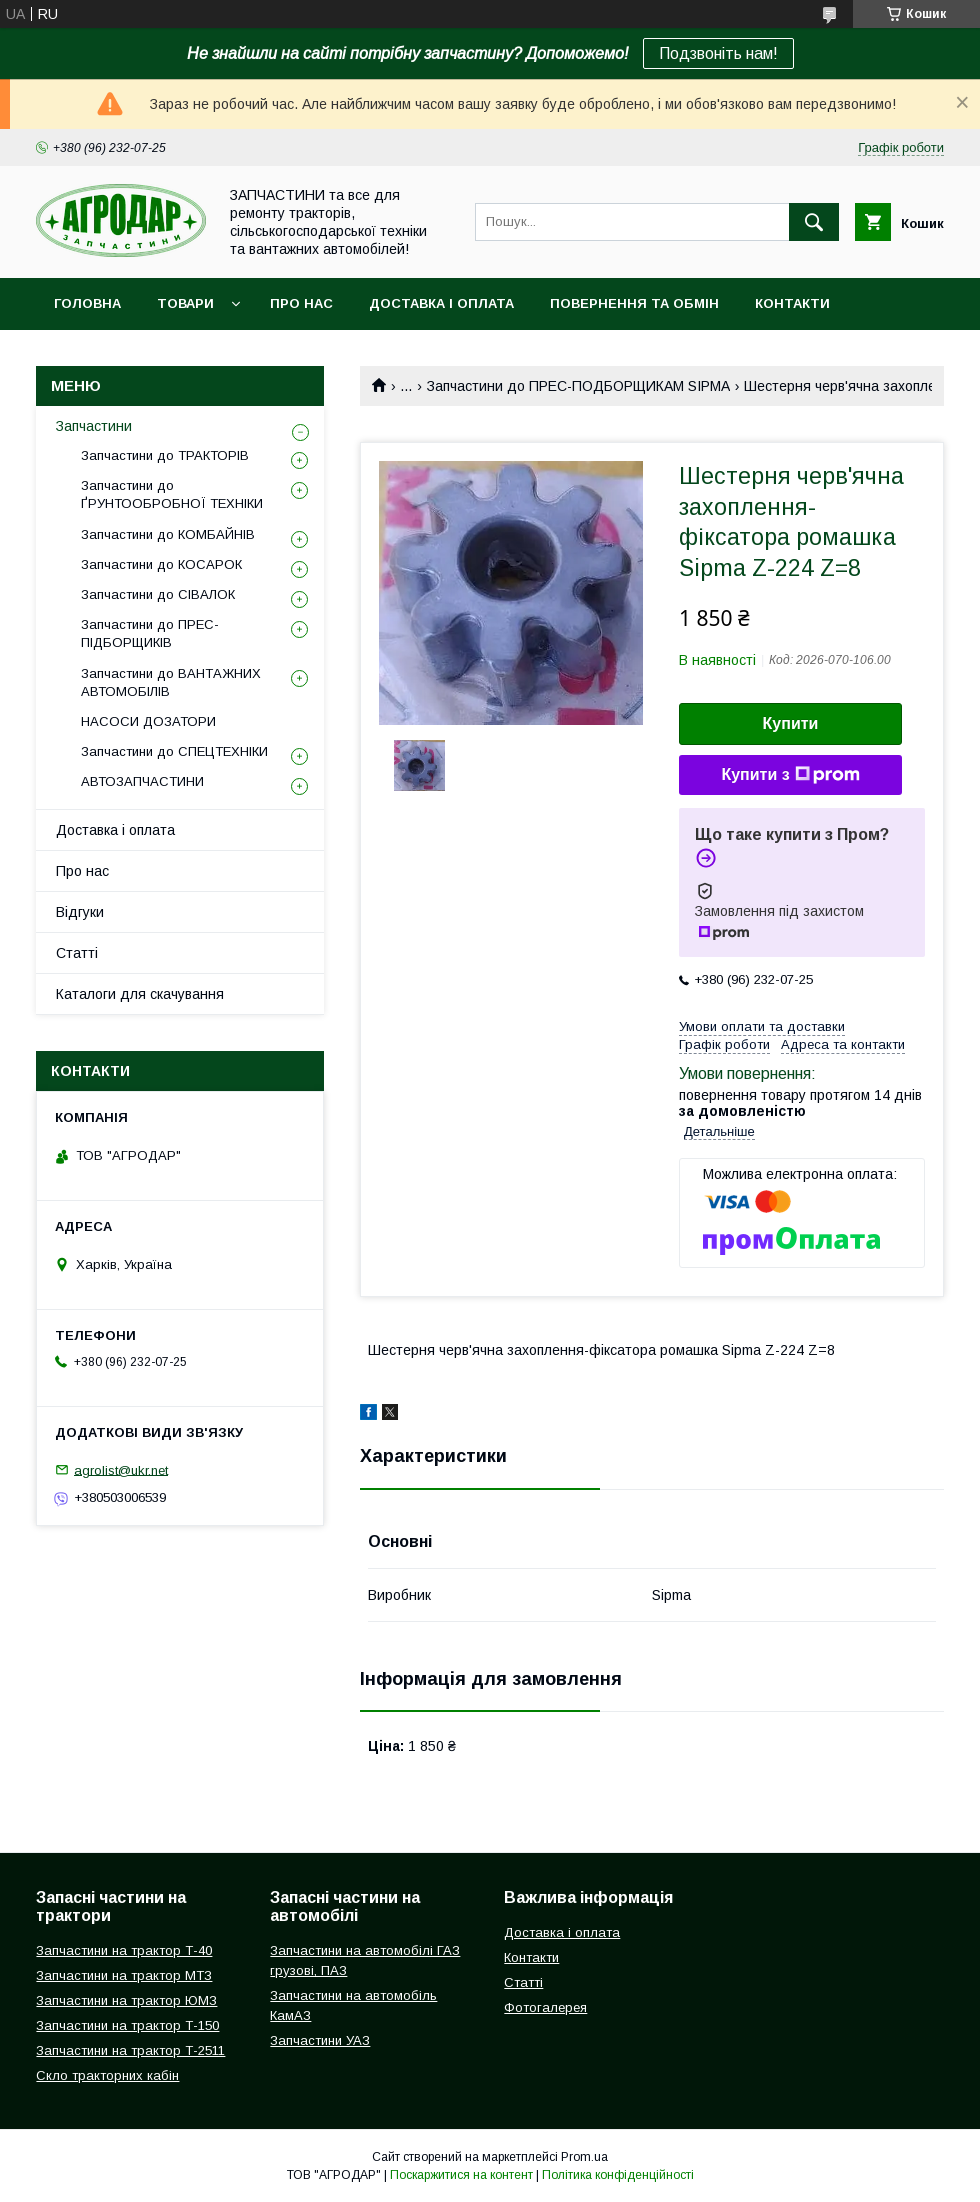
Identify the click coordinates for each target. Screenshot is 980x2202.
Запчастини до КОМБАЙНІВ (168, 534)
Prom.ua (584, 2157)
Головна (87, 303)
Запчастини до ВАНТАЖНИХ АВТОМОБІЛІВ (171, 682)
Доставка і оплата (441, 303)
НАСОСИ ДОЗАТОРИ (148, 721)
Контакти (792, 303)
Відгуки (80, 912)
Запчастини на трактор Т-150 (127, 2025)
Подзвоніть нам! (718, 53)
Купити (791, 723)
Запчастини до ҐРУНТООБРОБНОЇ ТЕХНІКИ (172, 494)
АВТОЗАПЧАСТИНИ (142, 781)
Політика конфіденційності (618, 2175)
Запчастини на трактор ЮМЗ (126, 2000)
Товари (185, 303)
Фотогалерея (545, 2007)
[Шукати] (814, 222)
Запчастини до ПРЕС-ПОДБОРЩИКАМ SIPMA (578, 386)
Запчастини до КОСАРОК (161, 564)
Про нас (301, 303)
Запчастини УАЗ (320, 2040)
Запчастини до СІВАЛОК (158, 594)
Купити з (790, 775)
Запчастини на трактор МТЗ (124, 1975)
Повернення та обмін (634, 303)
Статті (77, 953)
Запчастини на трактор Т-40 (124, 1950)
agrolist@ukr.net (121, 1469)
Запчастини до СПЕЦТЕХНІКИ (174, 751)
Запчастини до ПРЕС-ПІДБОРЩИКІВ (150, 633)
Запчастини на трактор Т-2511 (130, 2050)
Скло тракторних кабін (107, 2075)
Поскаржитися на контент (461, 2175)
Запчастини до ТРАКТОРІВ (165, 455)
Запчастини (94, 426)
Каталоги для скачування (140, 994)
